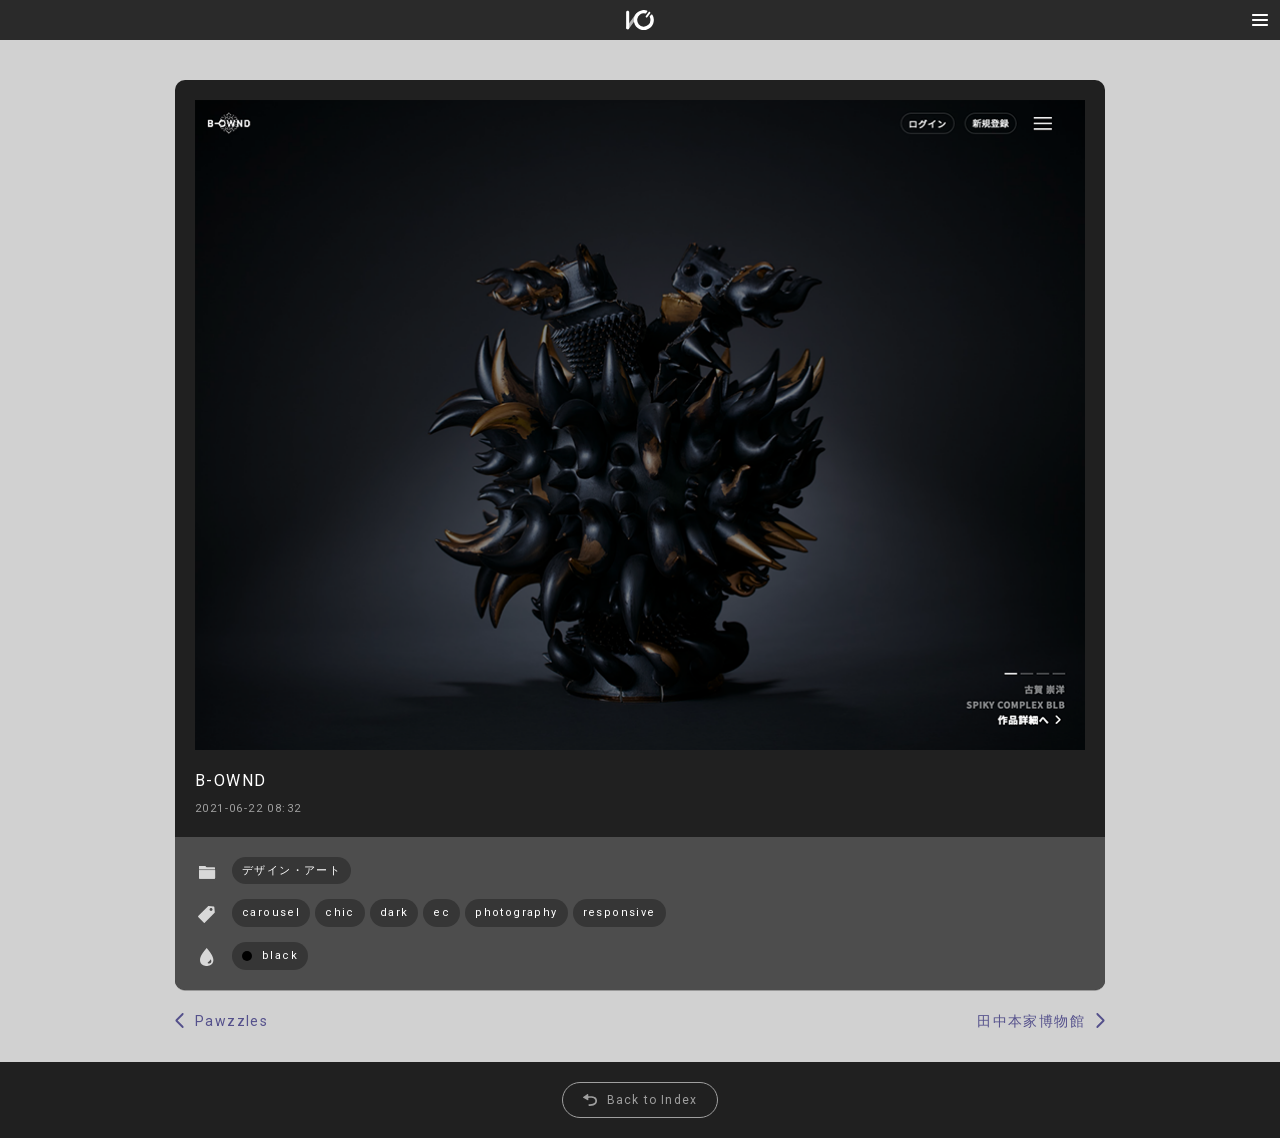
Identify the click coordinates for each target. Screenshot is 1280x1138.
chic (340, 912)
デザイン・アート (291, 870)
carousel (271, 912)
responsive (619, 912)
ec (441, 912)
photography (516, 912)
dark (394, 912)
